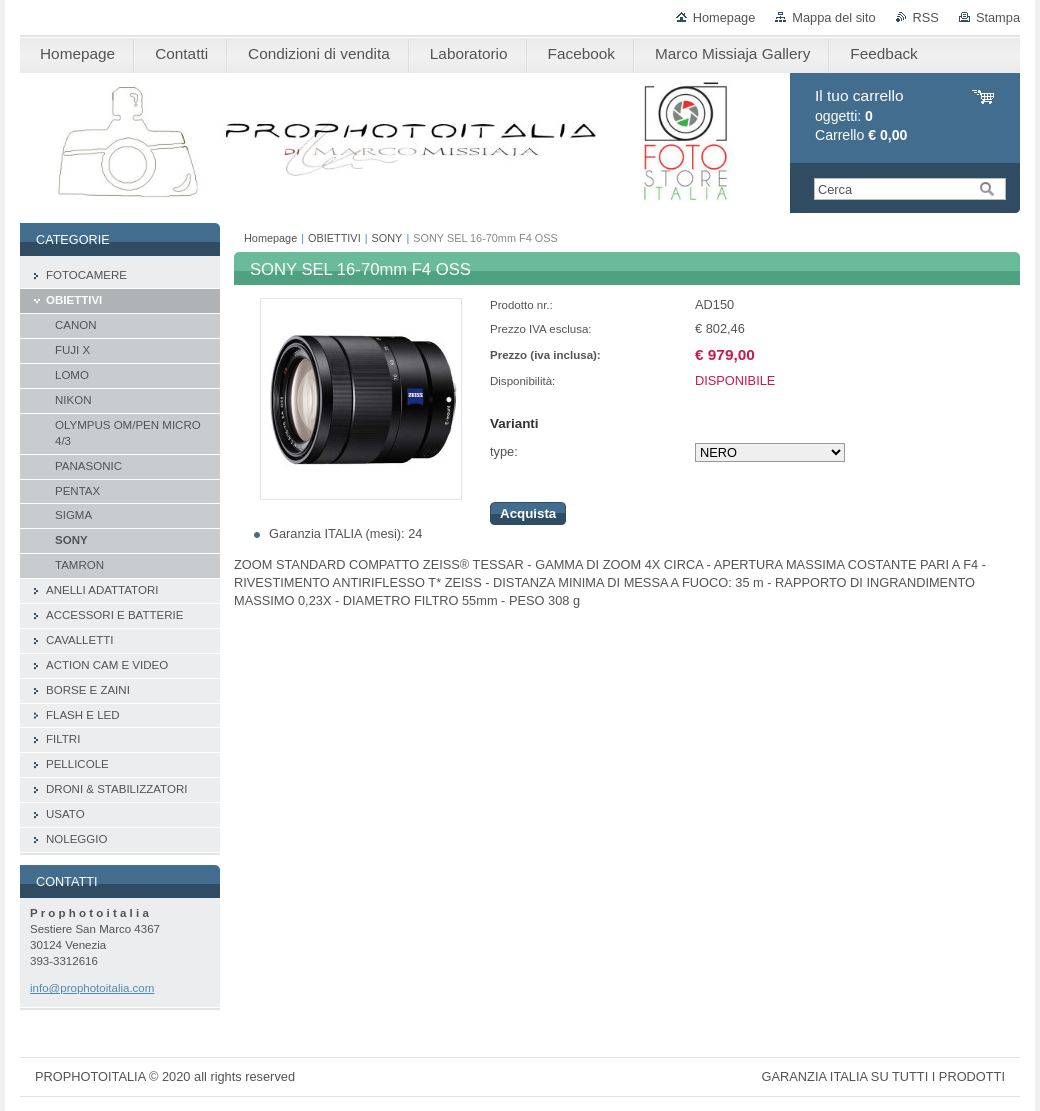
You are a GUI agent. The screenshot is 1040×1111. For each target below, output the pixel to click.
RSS (926, 17)
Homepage (724, 17)
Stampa (998, 17)
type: (504, 451)
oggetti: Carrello (861, 115)
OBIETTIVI (334, 238)
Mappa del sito (833, 17)
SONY (387, 238)
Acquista (528, 513)
